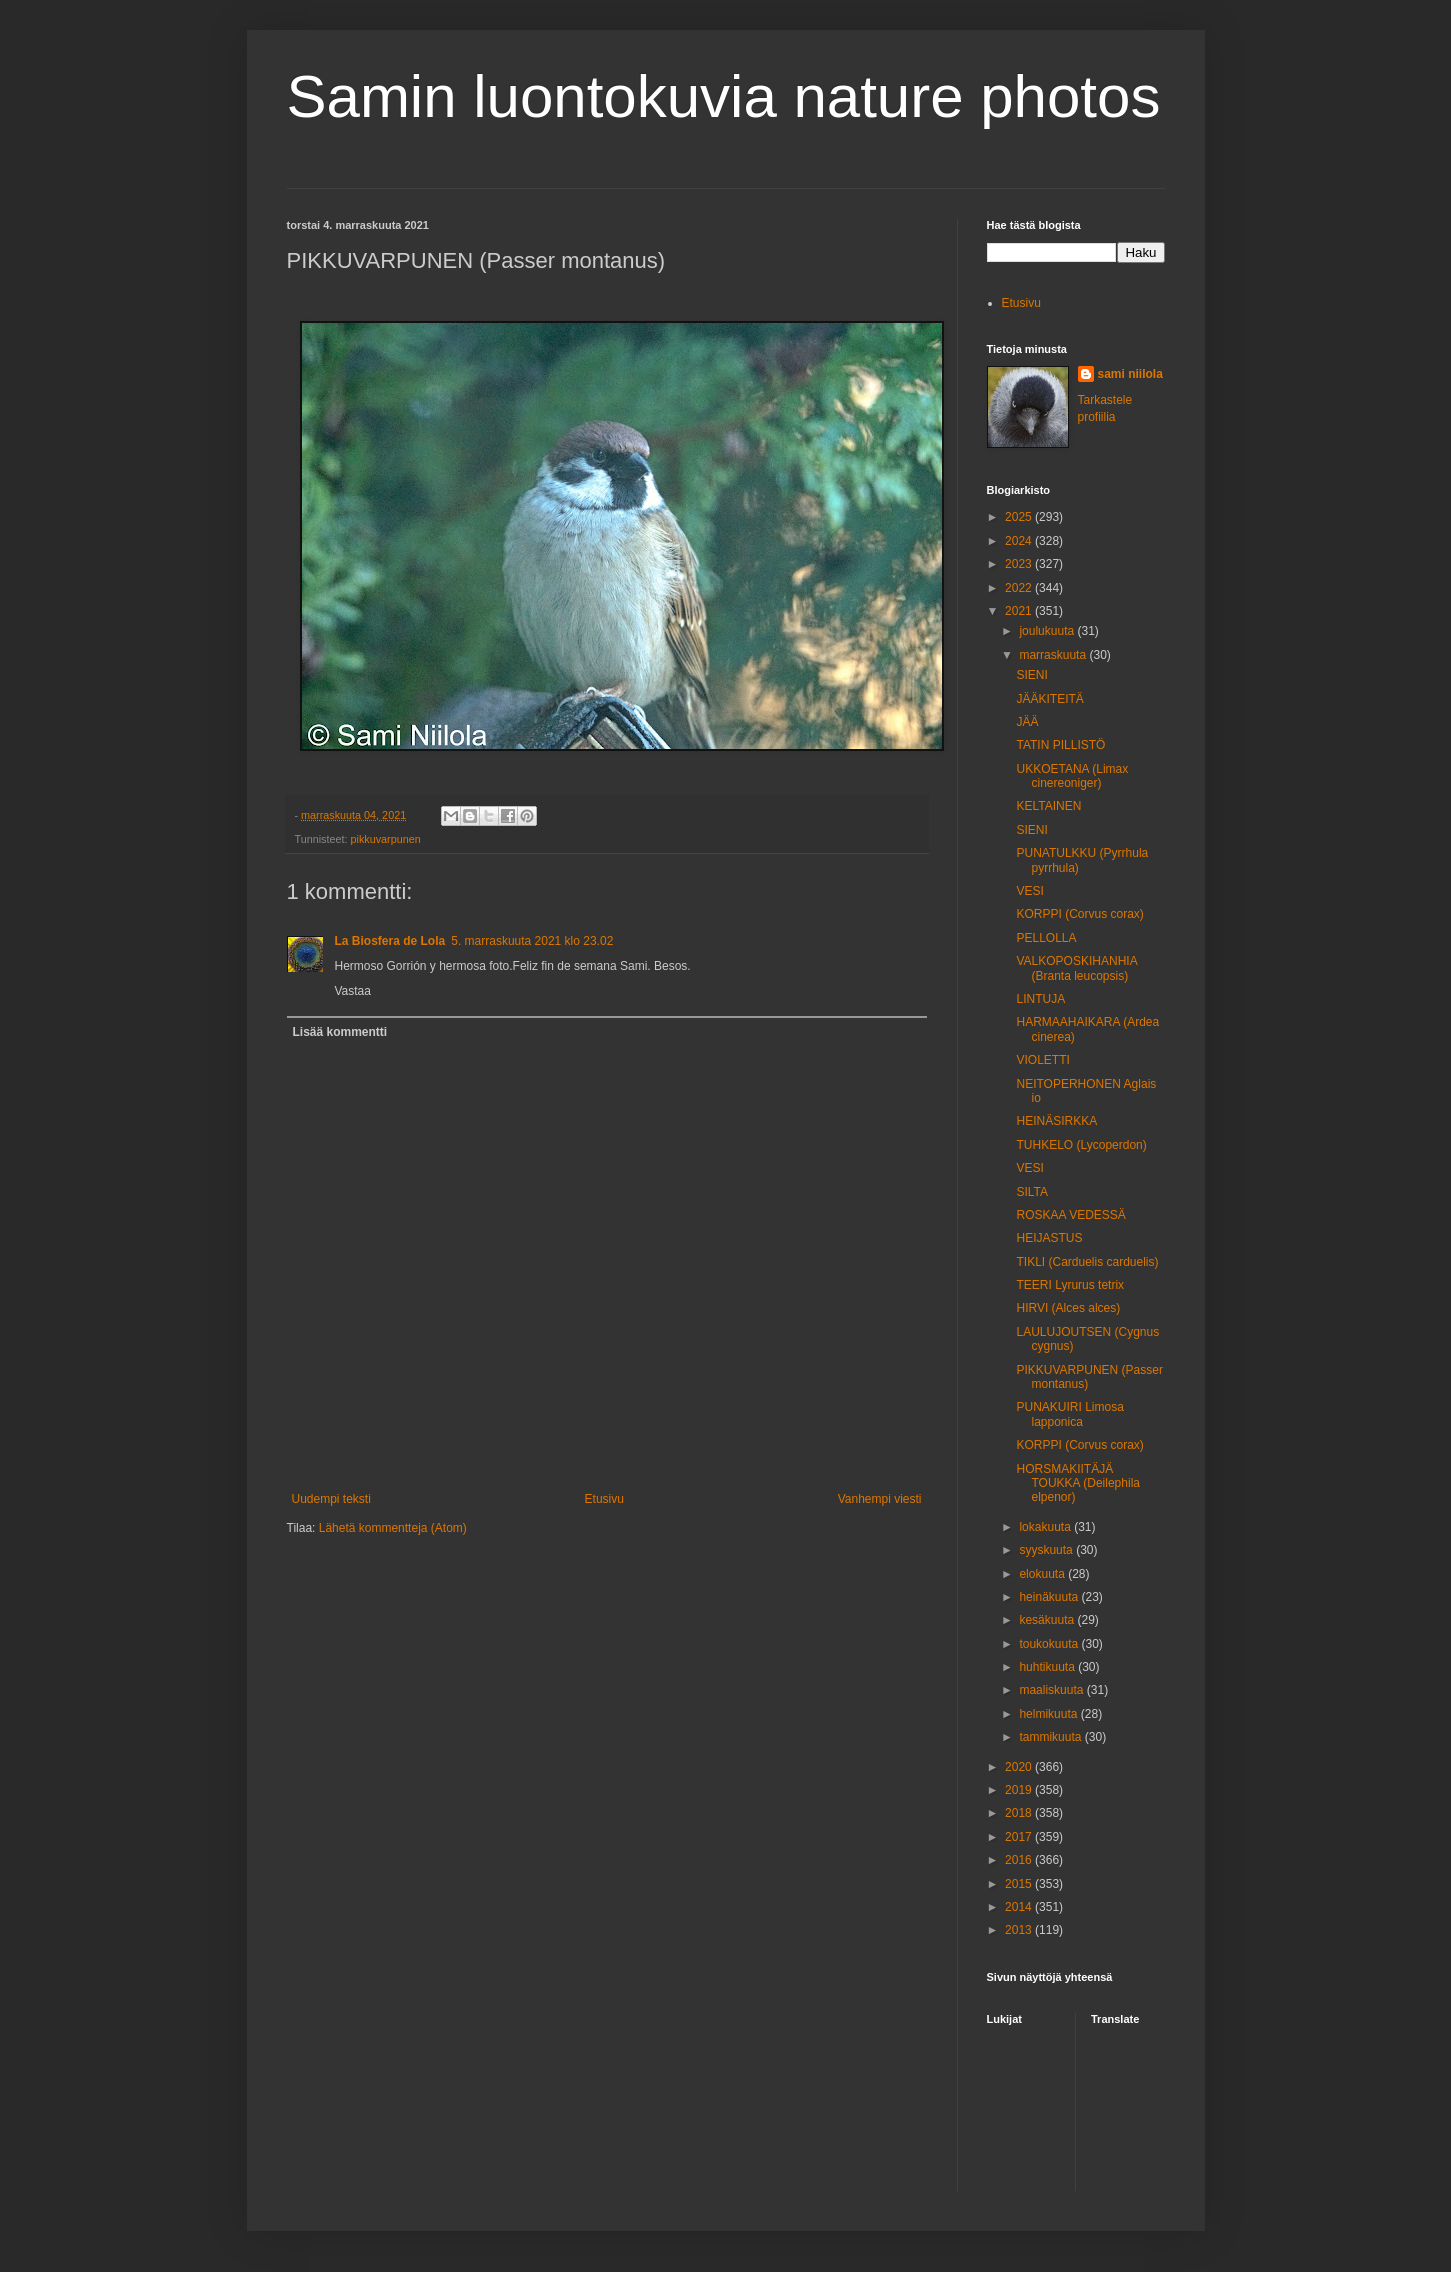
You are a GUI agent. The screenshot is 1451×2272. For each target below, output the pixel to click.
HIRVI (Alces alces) (1068, 1308)
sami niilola (1130, 374)
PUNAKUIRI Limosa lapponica (1069, 1414)
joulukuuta (1048, 631)
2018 (1020, 1813)
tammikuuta (1051, 1737)
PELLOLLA (1046, 938)
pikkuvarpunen (386, 839)
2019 (1020, 1790)
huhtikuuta (1048, 1667)
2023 (1020, 564)
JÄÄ (1027, 722)
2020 (1020, 1767)
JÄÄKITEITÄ (1049, 699)
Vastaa (353, 991)
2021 (1020, 611)
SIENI (1031, 675)
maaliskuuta (1052, 1690)
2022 (1020, 588)
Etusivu (604, 1499)
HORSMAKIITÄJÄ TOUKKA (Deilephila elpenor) (1078, 1483)
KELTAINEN (1048, 806)
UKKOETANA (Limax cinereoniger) (1072, 776)
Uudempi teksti (331, 1499)
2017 (1020, 1837)
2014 (1020, 1907)
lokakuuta (1046, 1527)
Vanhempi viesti (880, 1499)
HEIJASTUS (1049, 1238)
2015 (1020, 1884)
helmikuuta (1049, 1714)
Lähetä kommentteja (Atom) (393, 1528)
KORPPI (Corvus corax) (1079, 914)
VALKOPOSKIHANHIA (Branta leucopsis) (1076, 968)
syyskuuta (1047, 1550)
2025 (1020, 517)
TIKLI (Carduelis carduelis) (1087, 1262)
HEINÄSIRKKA (1056, 1121)
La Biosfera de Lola (390, 941)
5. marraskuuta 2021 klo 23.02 (532, 941)
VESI (1029, 891)
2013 (1020, 1930)
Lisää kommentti (340, 1032)
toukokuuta (1050, 1644)
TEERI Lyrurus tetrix (1070, 1285)
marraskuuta (1054, 655)
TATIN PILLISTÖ (1060, 745)
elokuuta (1043, 1574)
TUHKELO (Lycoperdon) (1081, 1145)
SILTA (1032, 1192)
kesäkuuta (1048, 1620)
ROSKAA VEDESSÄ (1070, 1215)
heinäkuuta (1050, 1597)
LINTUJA (1040, 999)
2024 (1020, 541)
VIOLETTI (1042, 1060)
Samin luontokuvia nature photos (724, 96)
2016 (1020, 1860)
